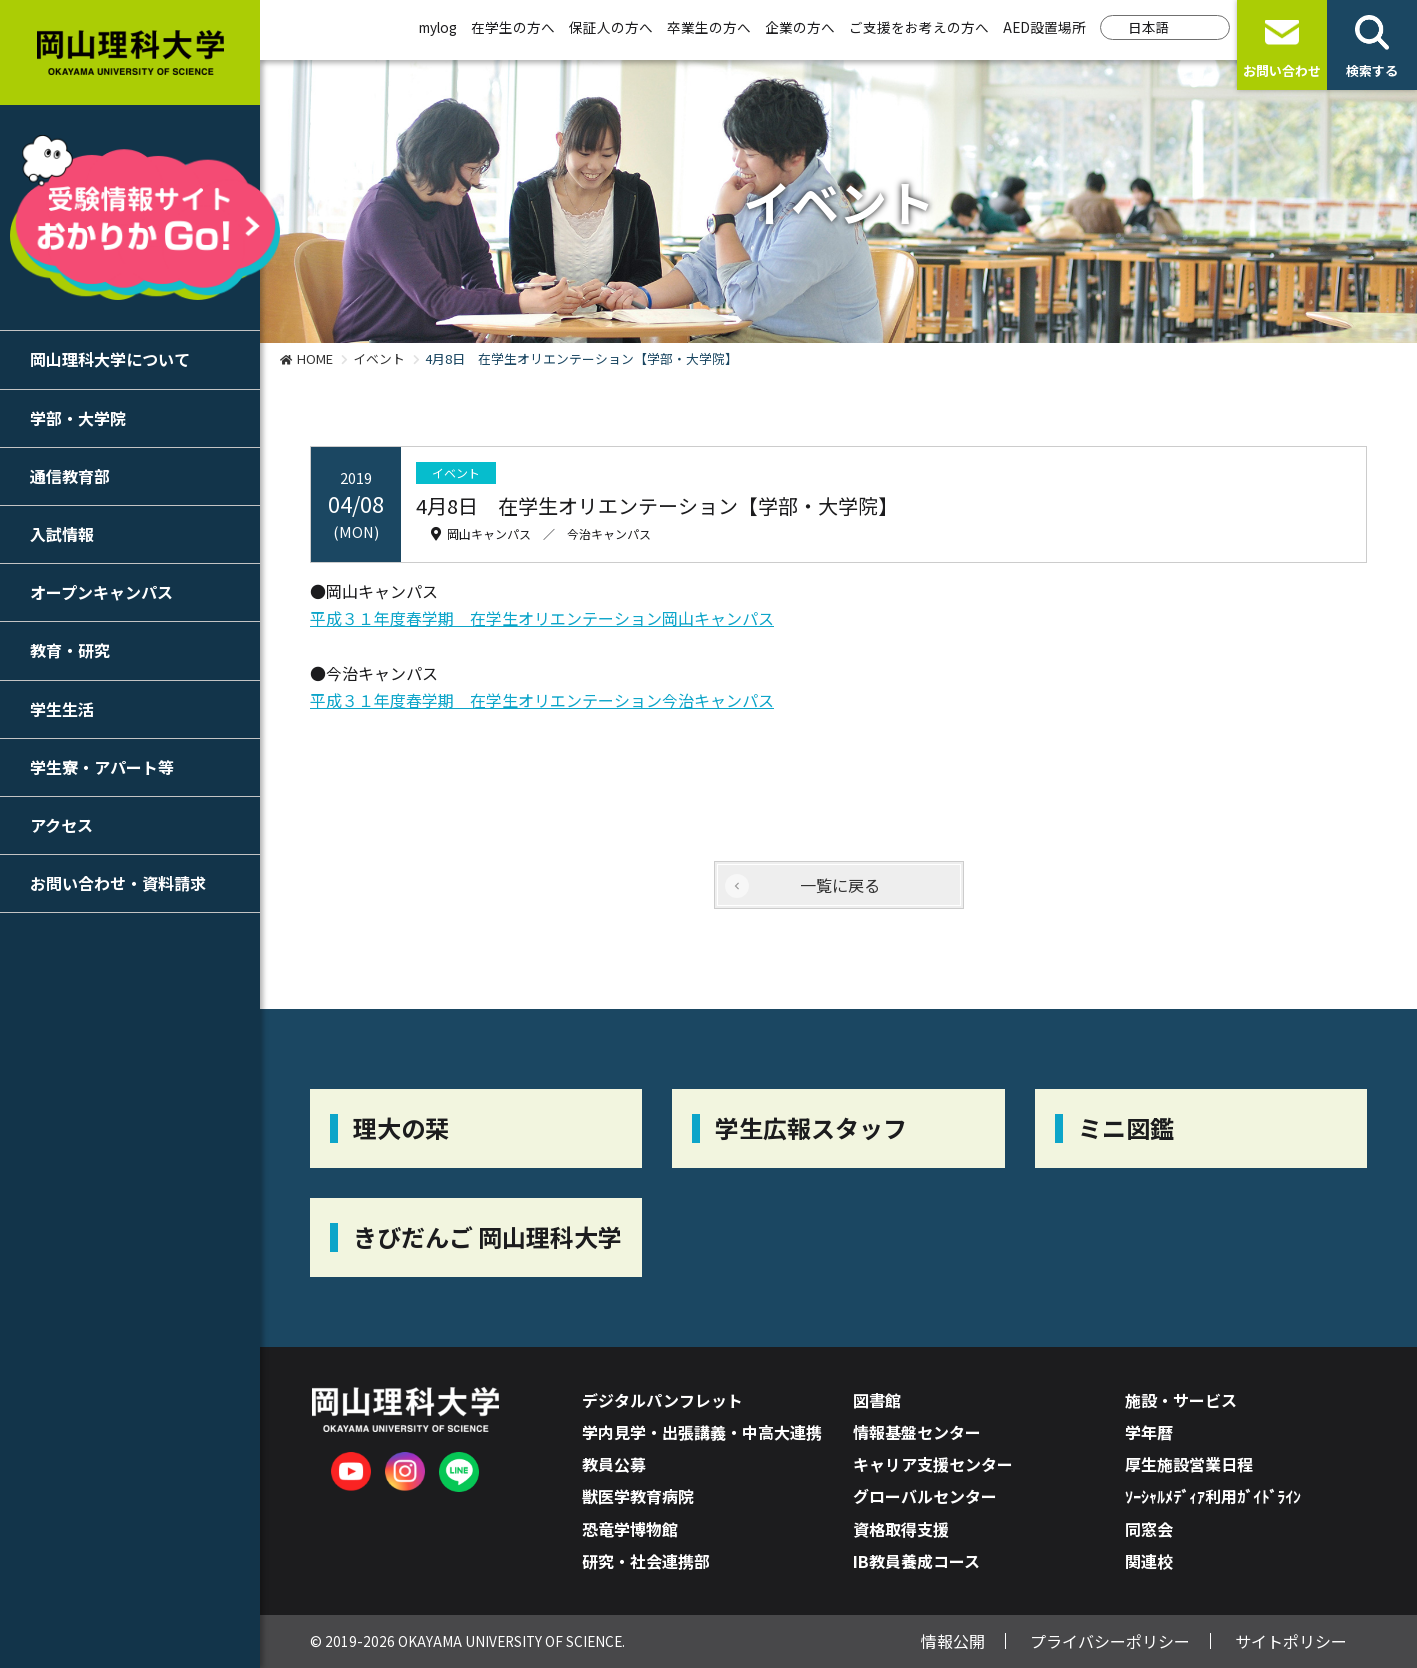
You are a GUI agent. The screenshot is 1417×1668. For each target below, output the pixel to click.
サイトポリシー (1291, 1641)
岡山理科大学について (110, 359)
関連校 (1149, 1561)
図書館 (877, 1400)
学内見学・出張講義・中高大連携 (702, 1432)
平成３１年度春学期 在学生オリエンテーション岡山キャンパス (542, 618)
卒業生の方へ (709, 27)
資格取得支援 (901, 1529)
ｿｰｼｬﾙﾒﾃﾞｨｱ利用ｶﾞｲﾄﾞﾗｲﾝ (1213, 1496)
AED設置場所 (1044, 27)
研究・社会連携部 (646, 1561)
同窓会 (1149, 1529)
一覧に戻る (840, 885)
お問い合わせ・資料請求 (118, 883)
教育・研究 (70, 650)
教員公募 (614, 1464)
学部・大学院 (78, 418)
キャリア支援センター (933, 1464)
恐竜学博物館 (630, 1529)
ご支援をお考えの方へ (919, 27)
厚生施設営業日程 (1189, 1464)
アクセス (61, 825)
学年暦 (1149, 1432)
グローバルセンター (925, 1496)
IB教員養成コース (916, 1561)
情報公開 (953, 1641)
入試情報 (62, 534)
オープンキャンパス (101, 592)
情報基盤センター (917, 1432)
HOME (315, 358)
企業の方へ (800, 27)
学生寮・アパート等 (102, 767)
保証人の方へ (611, 27)
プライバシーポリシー (1110, 1641)
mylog (438, 27)
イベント (379, 358)
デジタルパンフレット (662, 1400)
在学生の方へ (513, 27)
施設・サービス (1181, 1400)
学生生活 (62, 709)
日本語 (1149, 27)
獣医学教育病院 (638, 1496)
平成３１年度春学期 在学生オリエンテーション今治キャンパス (542, 700)
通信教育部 (70, 476)
